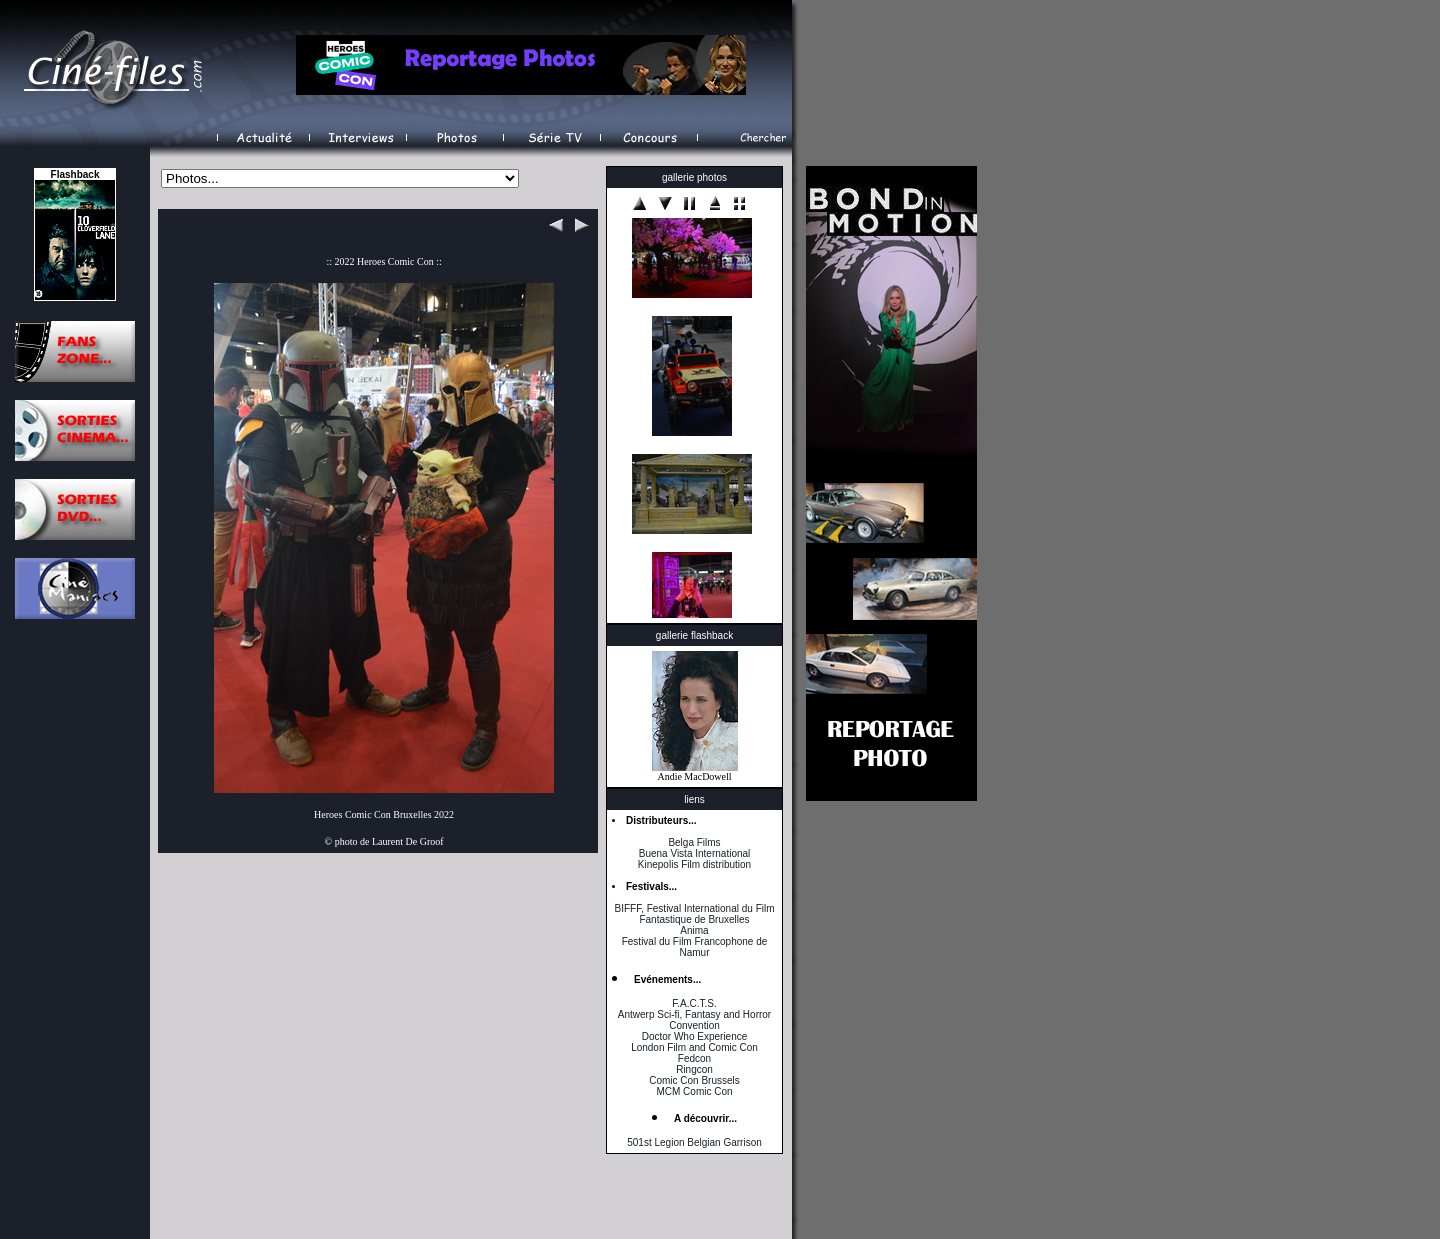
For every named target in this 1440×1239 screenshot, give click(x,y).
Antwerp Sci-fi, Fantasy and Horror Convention (694, 1020)
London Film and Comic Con (694, 1047)
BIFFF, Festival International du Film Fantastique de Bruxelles (694, 914)
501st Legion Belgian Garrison (694, 1142)
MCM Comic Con (694, 1091)
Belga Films (694, 842)
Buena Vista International (695, 853)
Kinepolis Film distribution (694, 864)
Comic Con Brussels (694, 1080)
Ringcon (694, 1069)
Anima (694, 930)
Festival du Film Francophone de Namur (695, 947)
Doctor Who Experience (695, 1036)
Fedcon (694, 1058)
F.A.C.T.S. (694, 1003)
